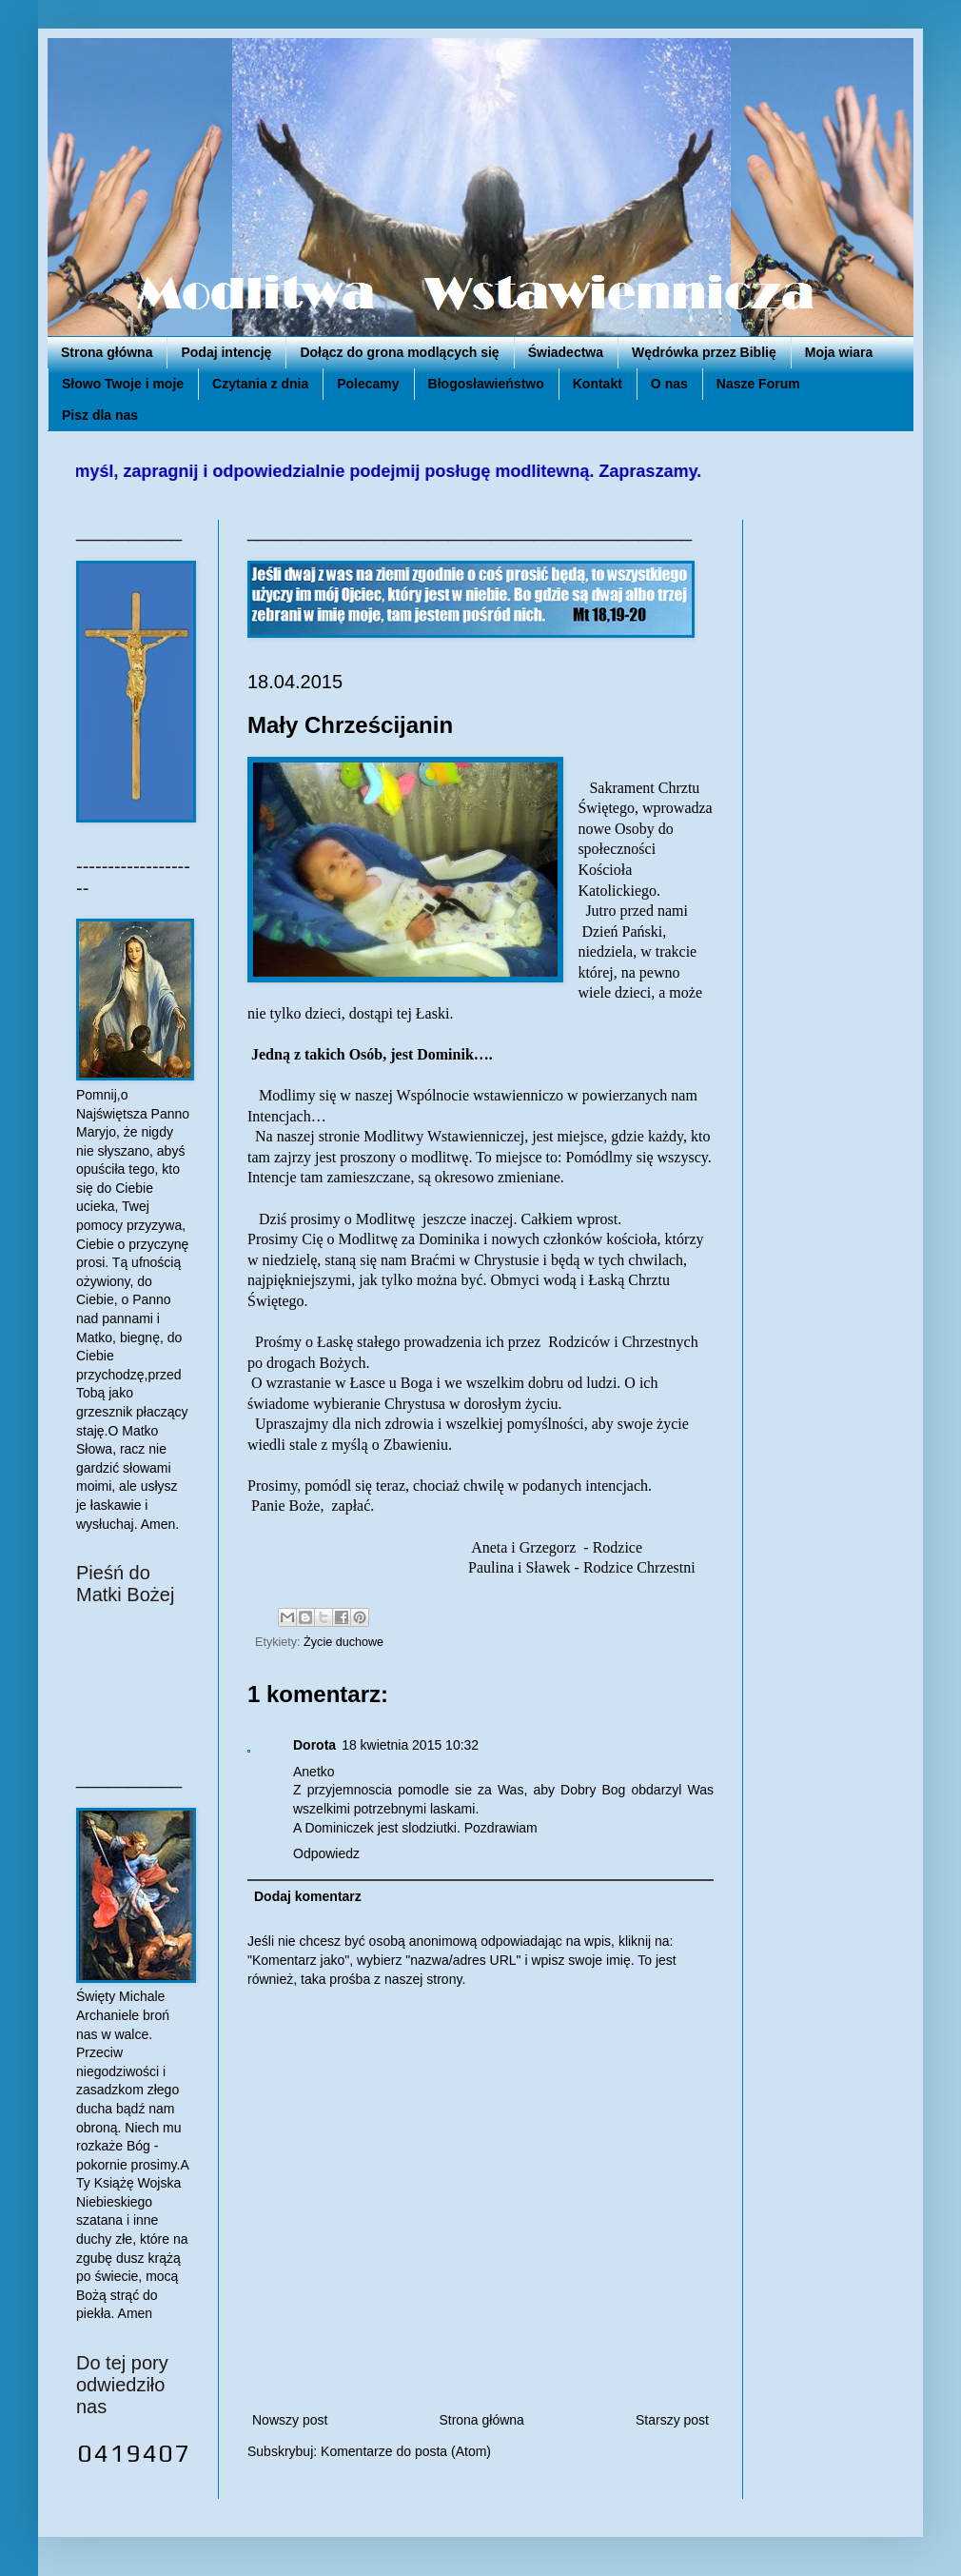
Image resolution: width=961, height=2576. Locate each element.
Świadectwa (565, 352)
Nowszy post (289, 2419)
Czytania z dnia (260, 383)
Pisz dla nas (100, 415)
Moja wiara (839, 352)
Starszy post (672, 2419)
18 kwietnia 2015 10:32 (410, 1745)
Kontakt (597, 383)
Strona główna (106, 352)
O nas (669, 383)
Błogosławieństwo (486, 383)
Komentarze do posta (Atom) (406, 2451)
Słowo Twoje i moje (123, 383)
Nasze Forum (758, 383)
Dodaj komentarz (308, 1896)
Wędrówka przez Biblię (704, 352)
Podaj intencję (226, 352)
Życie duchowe (343, 1642)
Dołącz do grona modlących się (399, 352)
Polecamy (368, 383)
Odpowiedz (326, 1853)
